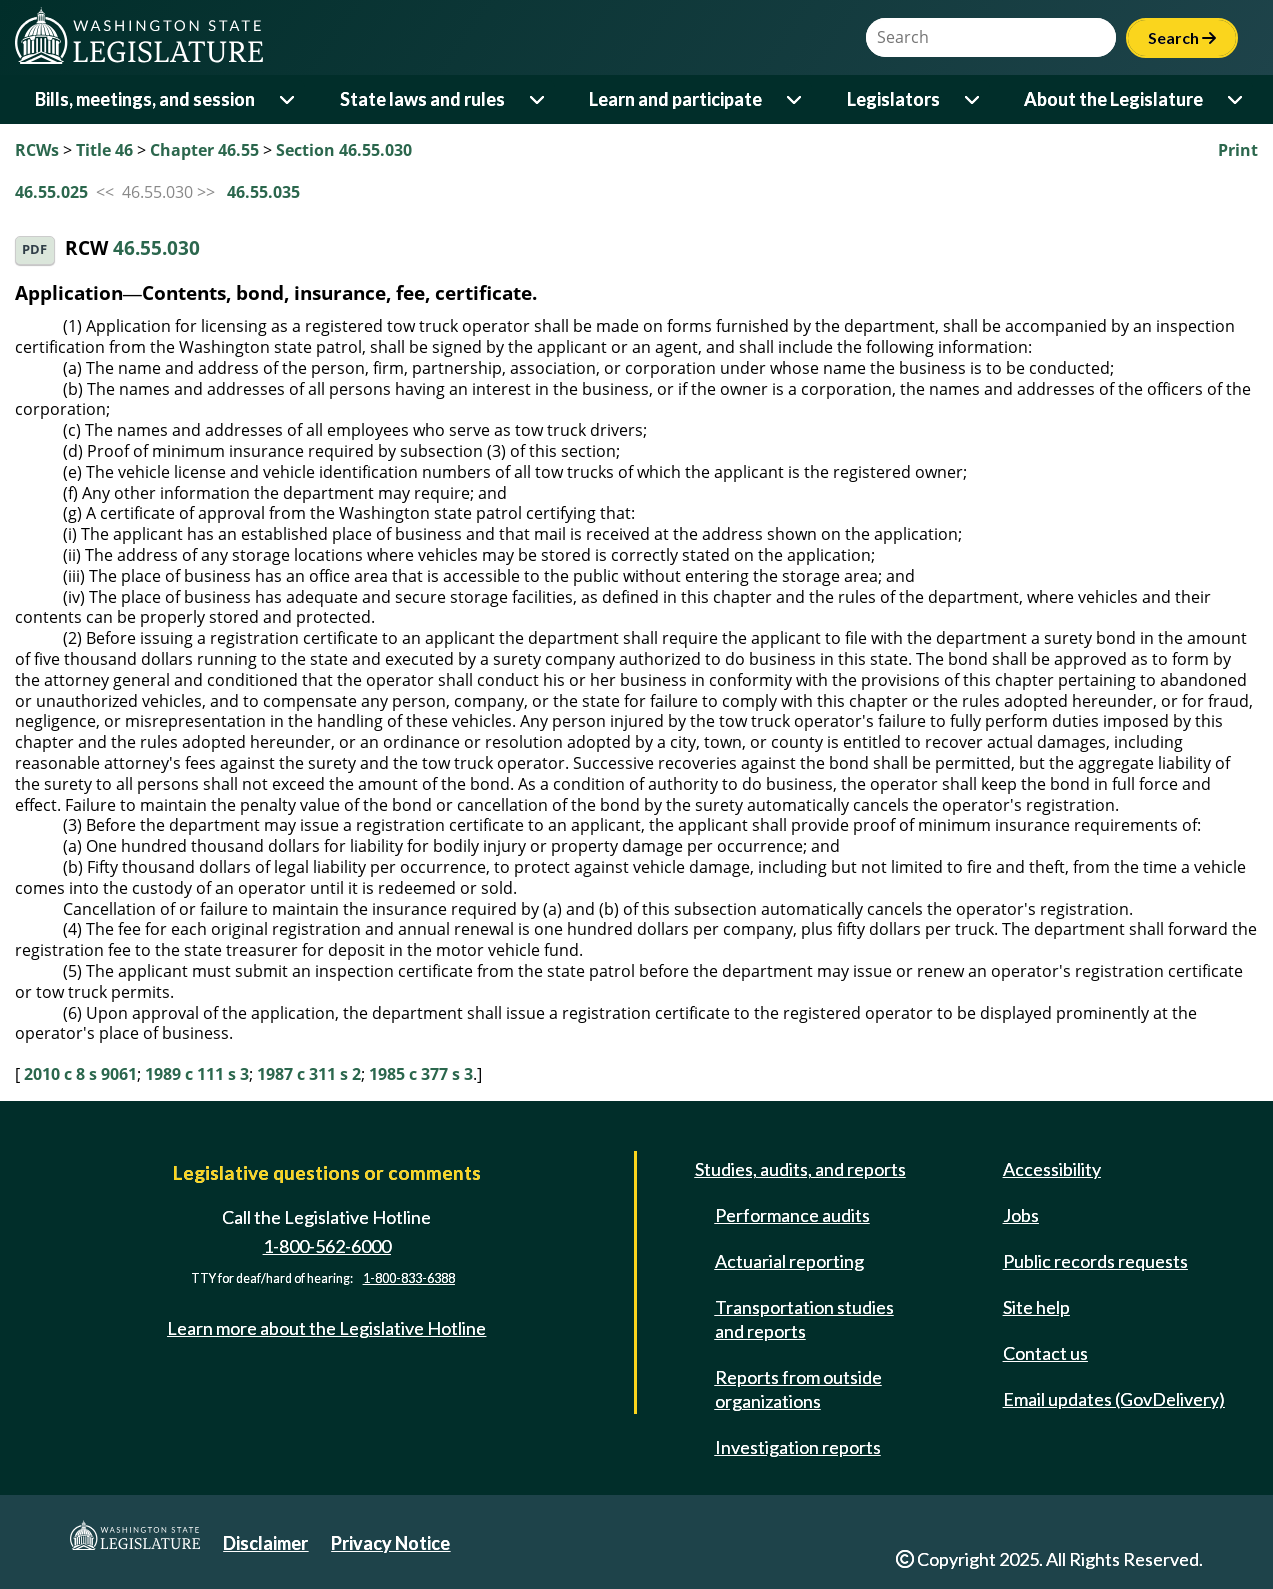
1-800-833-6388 (409, 1278)
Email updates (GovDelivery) (1114, 1399)
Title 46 (104, 150)
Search (1182, 37)
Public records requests (1095, 1261)
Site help (1036, 1307)
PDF (34, 249)
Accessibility (1052, 1169)
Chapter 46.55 (204, 150)
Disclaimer (265, 1543)
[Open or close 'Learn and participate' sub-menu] (795, 99)
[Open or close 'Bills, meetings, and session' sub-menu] (288, 99)
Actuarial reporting (789, 1261)
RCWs (37, 150)
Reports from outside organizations (798, 1389)
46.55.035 (263, 192)
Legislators (893, 99)
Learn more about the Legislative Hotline (326, 1328)
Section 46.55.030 (344, 150)
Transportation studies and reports (804, 1319)
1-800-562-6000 (327, 1246)
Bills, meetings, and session (145, 99)
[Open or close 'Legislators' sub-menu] (973, 99)
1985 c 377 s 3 (421, 1074)
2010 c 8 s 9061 (80, 1074)
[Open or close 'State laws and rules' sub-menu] (538, 99)
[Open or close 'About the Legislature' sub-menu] (1236, 99)
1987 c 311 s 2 (309, 1074)
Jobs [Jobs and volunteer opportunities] (1021, 1215)
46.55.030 (156, 248)
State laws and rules (422, 99)
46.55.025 (51, 192)
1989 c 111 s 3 (197, 1074)
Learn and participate (675, 99)
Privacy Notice (390, 1543)
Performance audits (792, 1215)
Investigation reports (798, 1447)
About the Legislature (1113, 99)
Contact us (1045, 1353)
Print (1238, 150)
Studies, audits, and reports (800, 1169)
